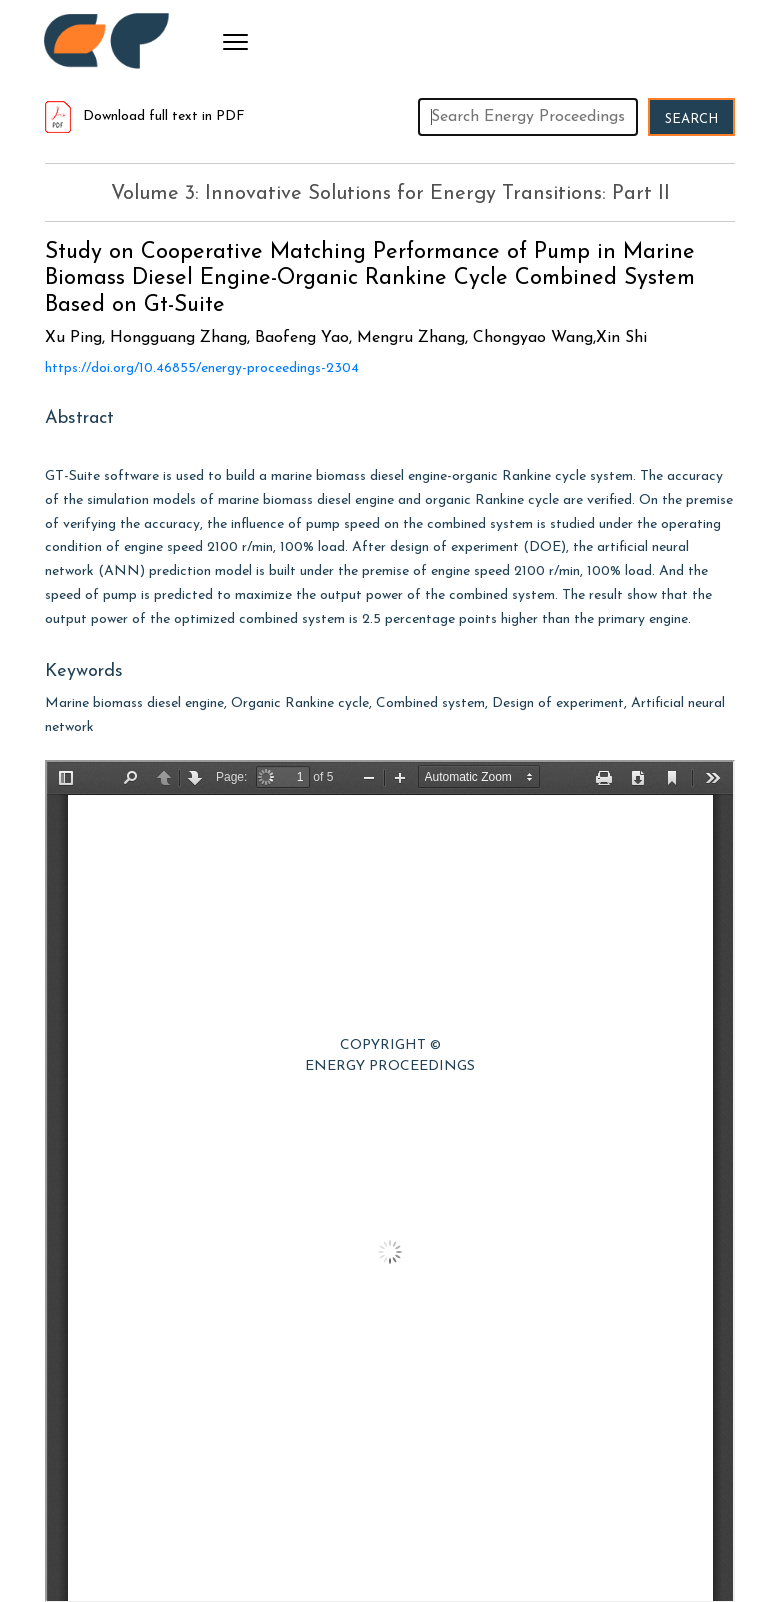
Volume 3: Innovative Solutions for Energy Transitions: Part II (390, 194)
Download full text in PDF (145, 116)
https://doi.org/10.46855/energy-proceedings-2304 (202, 368)
